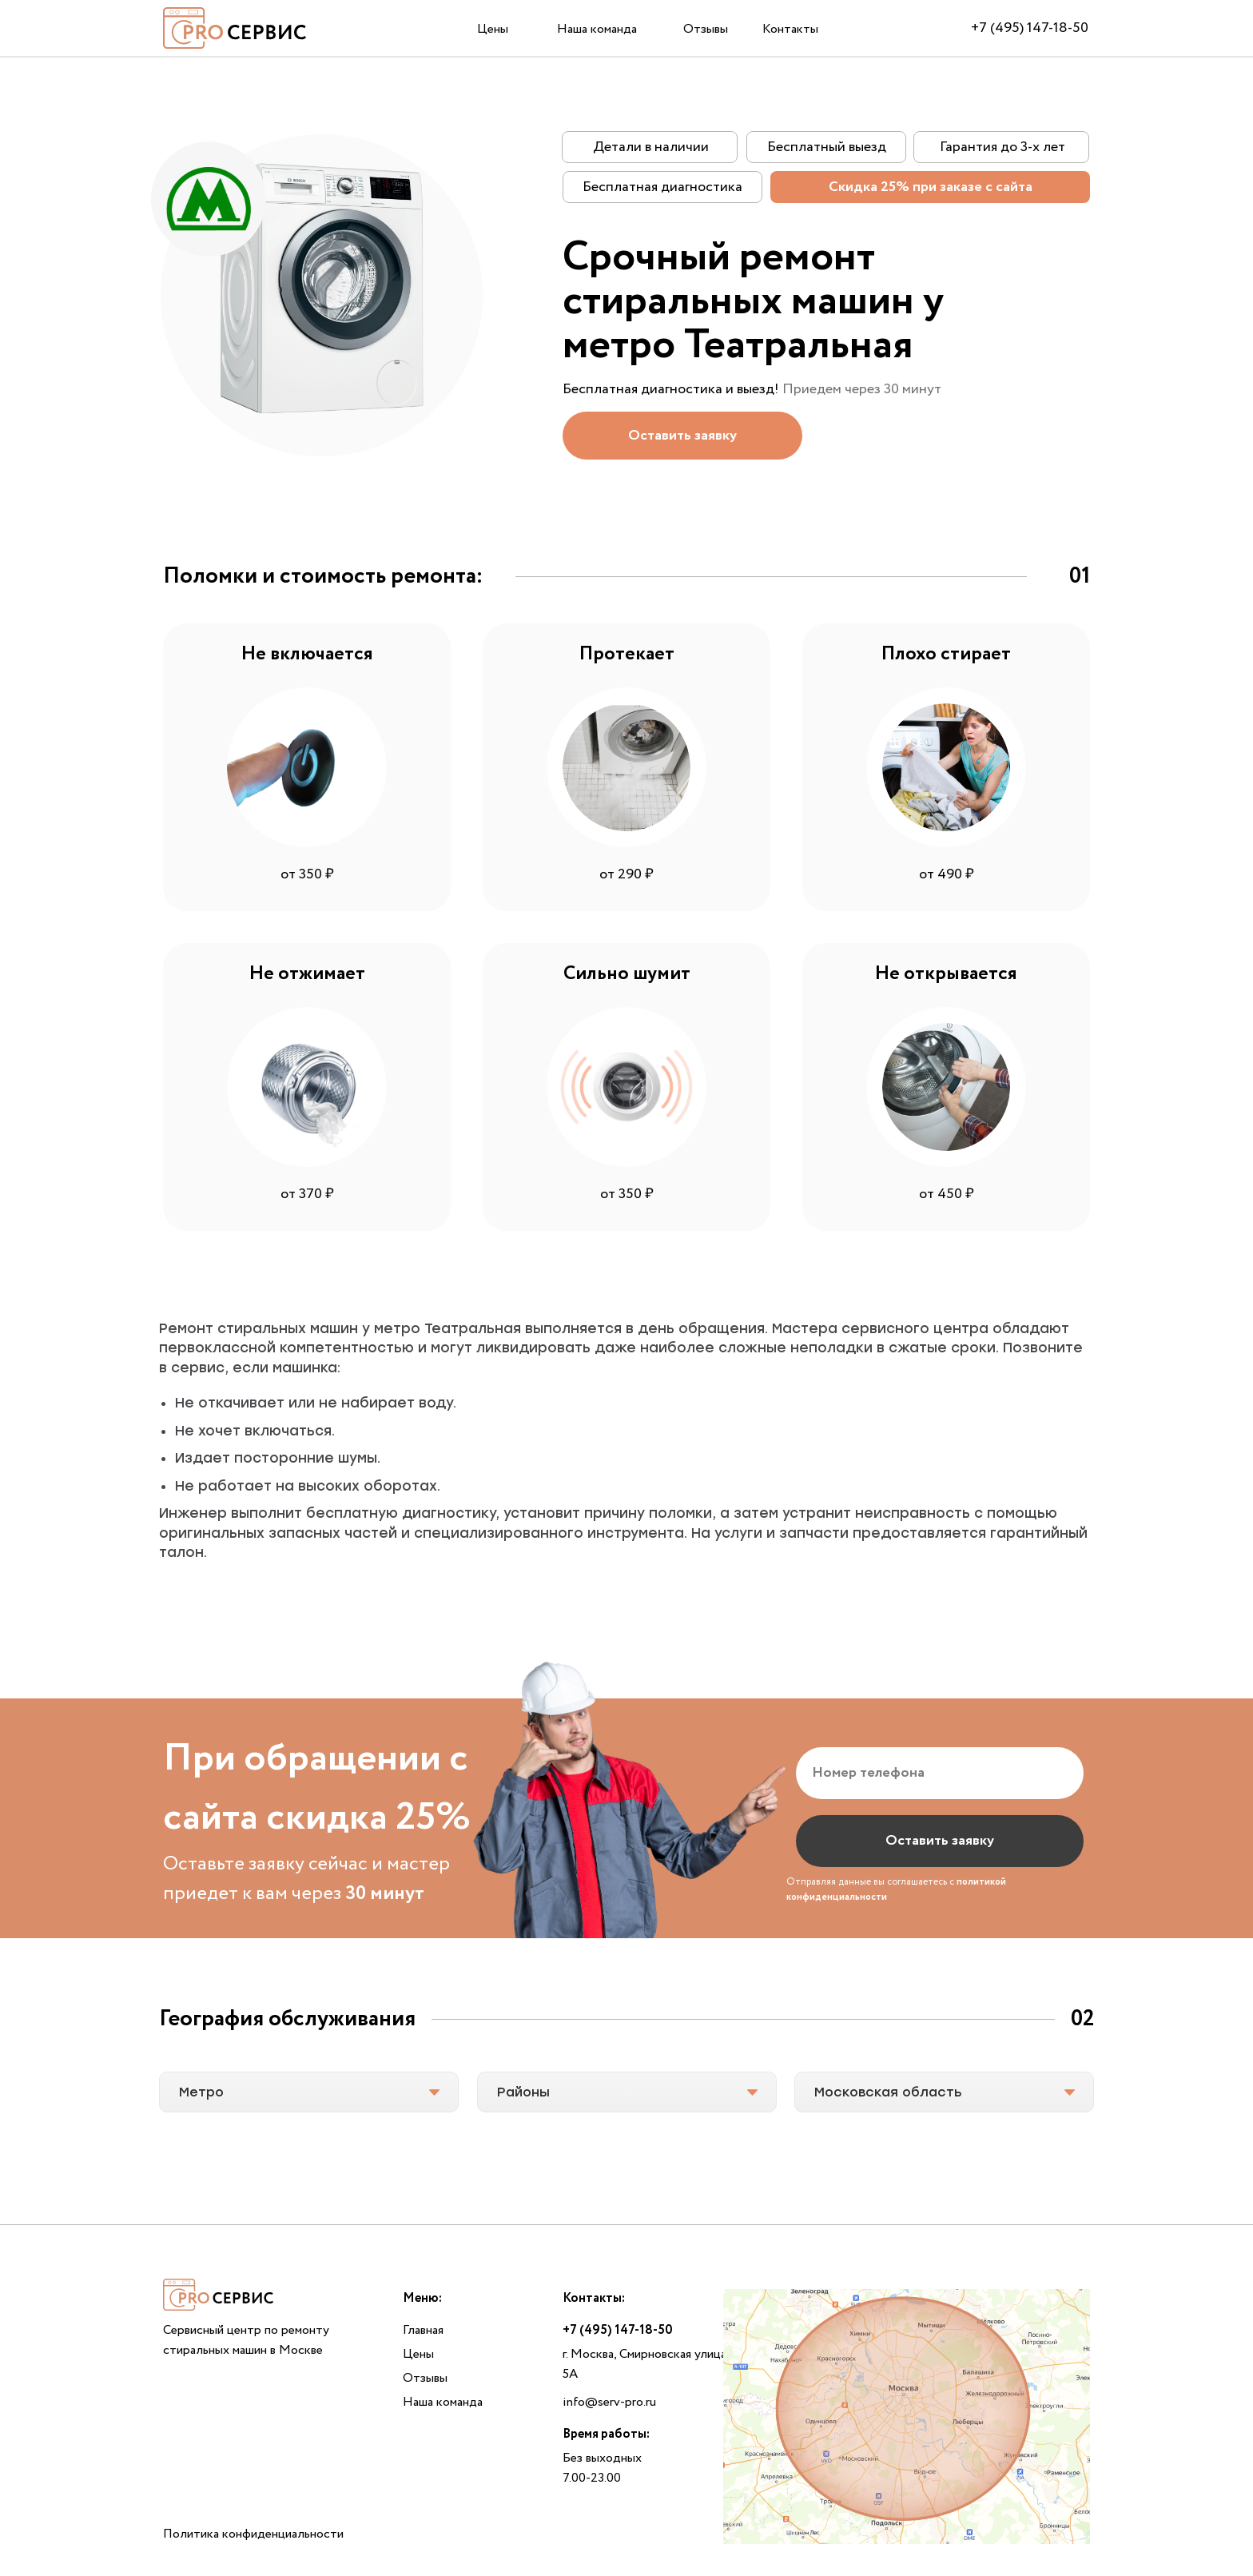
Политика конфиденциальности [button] (253, 2534)
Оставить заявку (939, 1840)
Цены (492, 29)
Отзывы (705, 29)
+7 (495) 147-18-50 (1029, 28)
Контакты (790, 29)
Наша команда (597, 29)
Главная (423, 2330)
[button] (682, 436)
